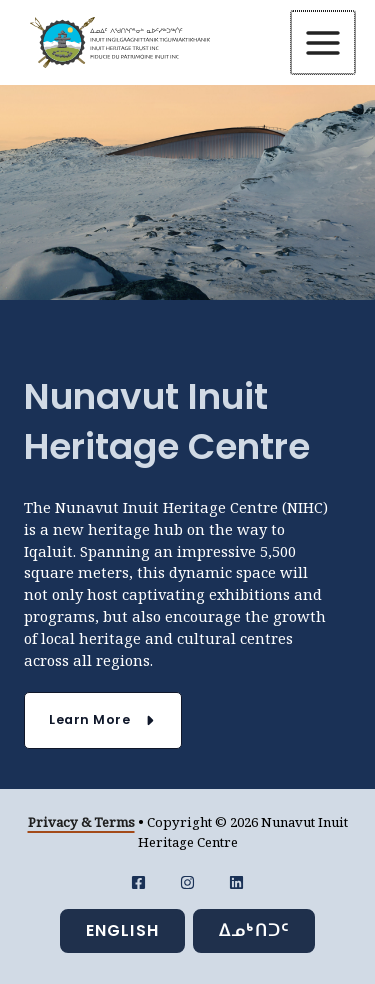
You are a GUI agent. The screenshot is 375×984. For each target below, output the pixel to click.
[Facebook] (138, 882)
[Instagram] (187, 882)
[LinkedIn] (236, 882)
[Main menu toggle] (324, 43)
